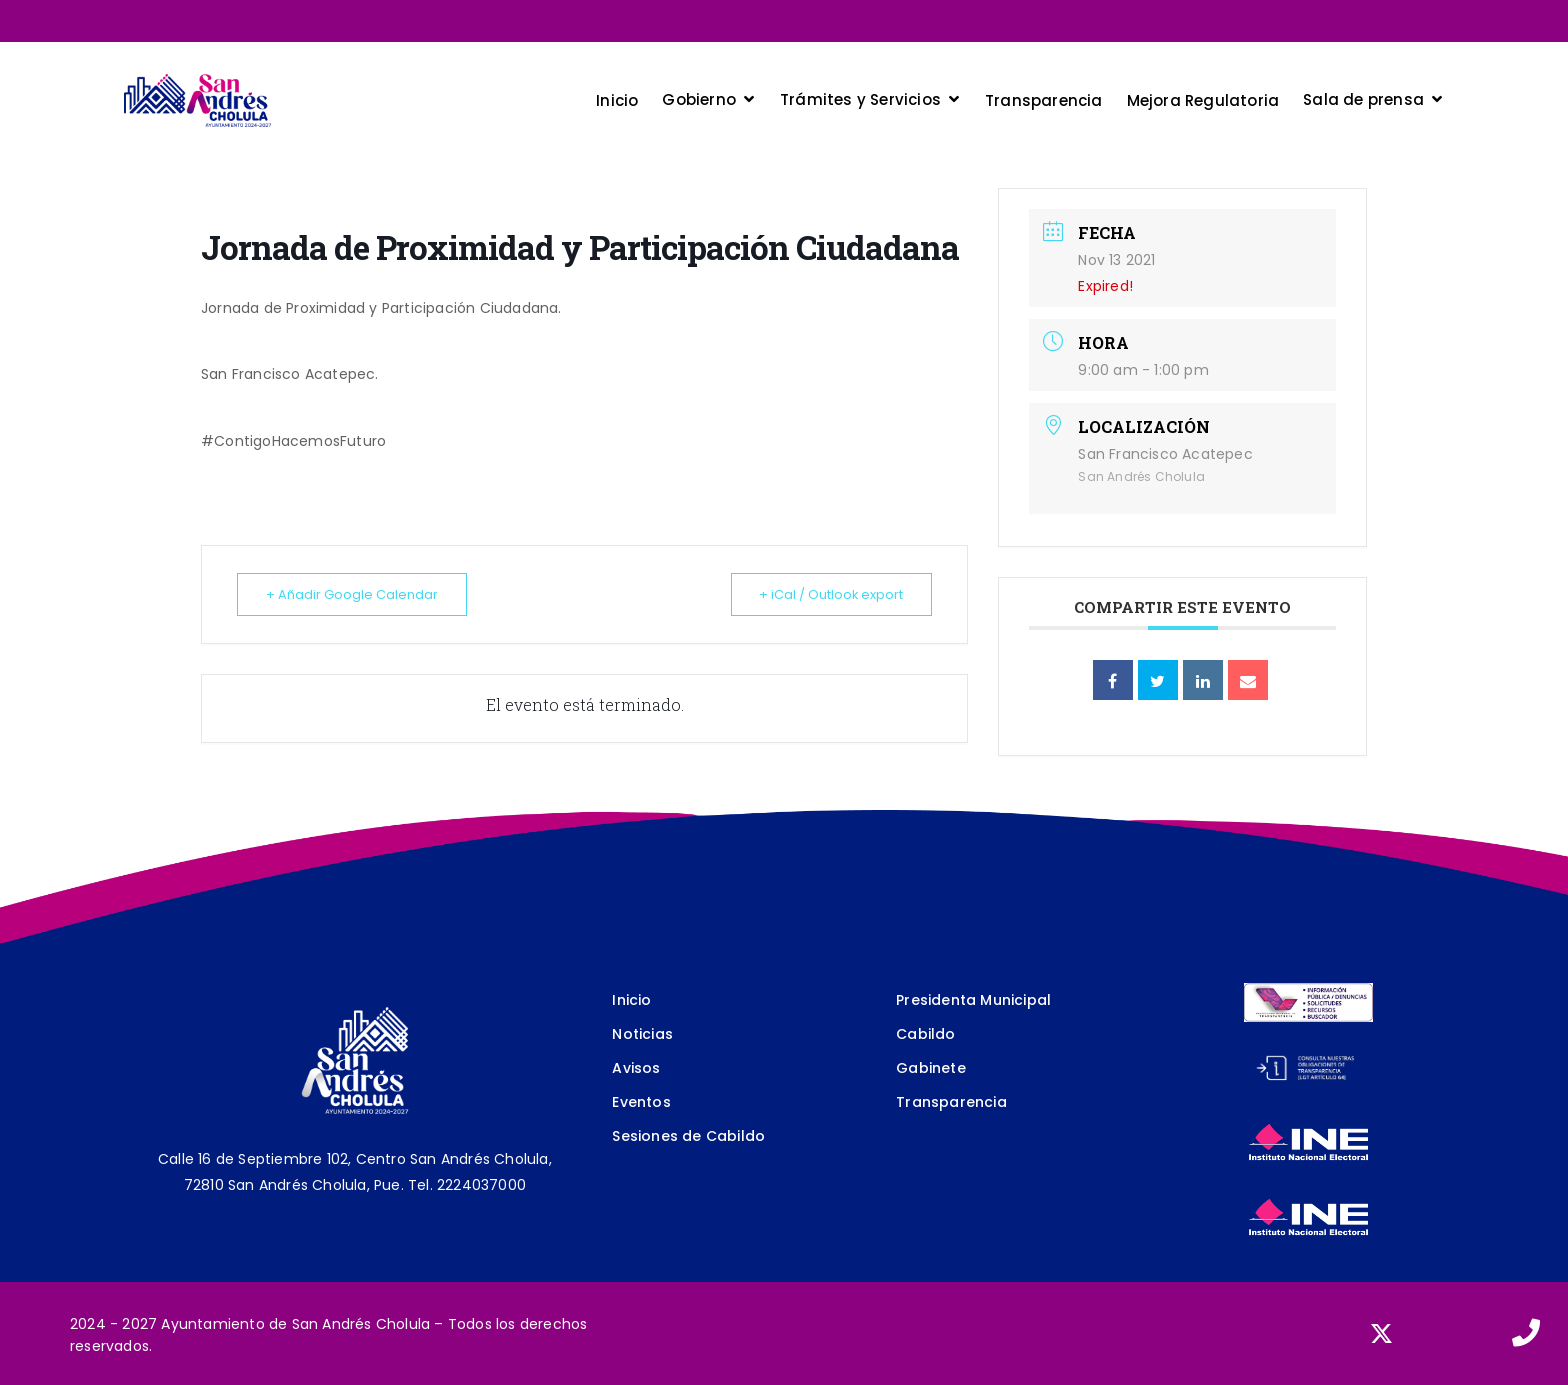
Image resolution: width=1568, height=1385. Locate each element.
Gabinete (931, 1068)
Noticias (642, 1034)
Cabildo (925, 1034)
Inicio (631, 1000)
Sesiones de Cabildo (688, 1136)
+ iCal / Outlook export (824, 594)
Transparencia (951, 1102)
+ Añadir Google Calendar (358, 594)
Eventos (641, 1102)
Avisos (636, 1068)
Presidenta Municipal (973, 1000)
